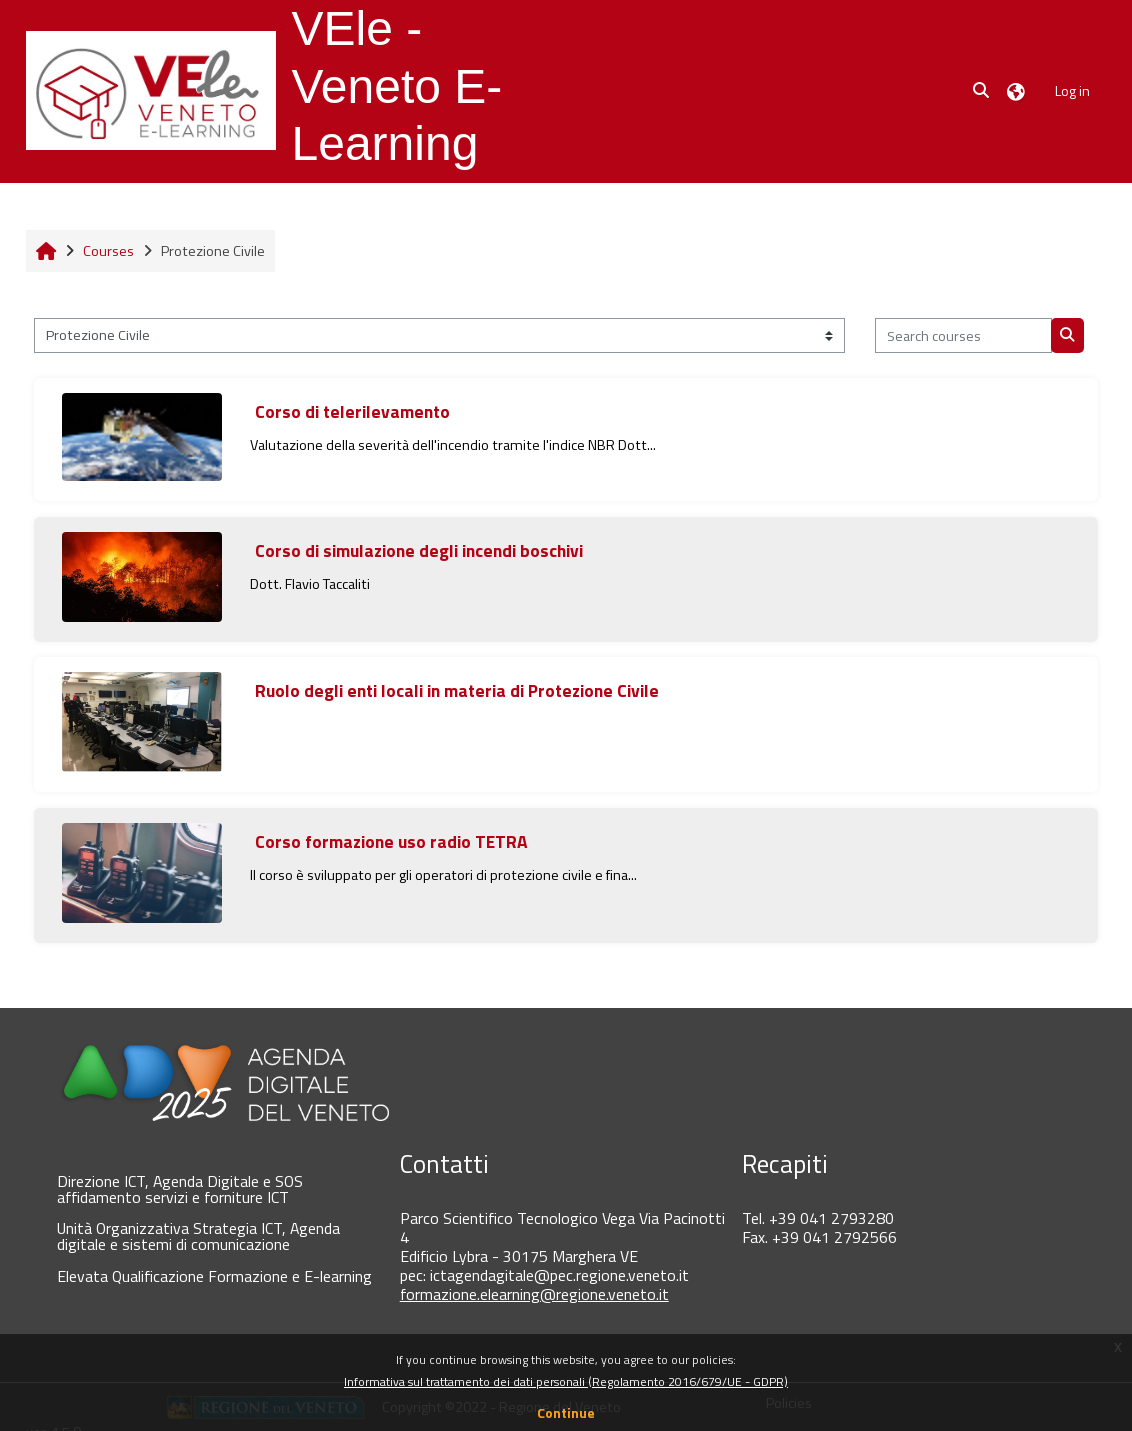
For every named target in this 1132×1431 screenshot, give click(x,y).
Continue (566, 1412)
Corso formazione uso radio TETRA (391, 841)
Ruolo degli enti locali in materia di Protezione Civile (457, 690)
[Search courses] (963, 335)
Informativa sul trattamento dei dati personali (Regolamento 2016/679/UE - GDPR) (566, 1381)
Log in (1072, 90)
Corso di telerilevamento (352, 411)
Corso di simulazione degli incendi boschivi (419, 550)
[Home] (151, 90)
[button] (982, 91)
